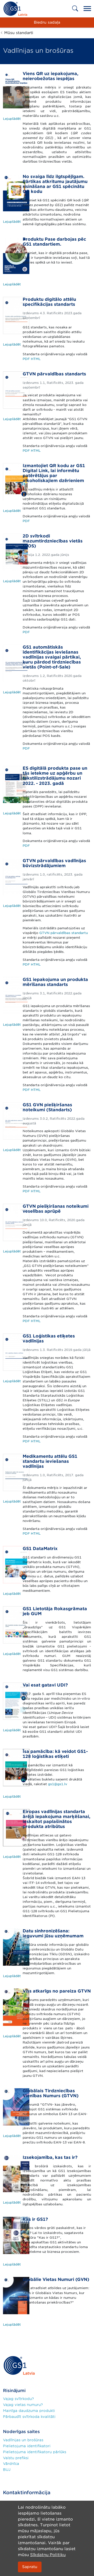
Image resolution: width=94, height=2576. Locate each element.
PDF (26, 359)
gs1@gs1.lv (57, 1784)
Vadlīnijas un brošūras (23, 2440)
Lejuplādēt (12, 119)
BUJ (6, 2470)
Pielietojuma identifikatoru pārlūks (34, 2452)
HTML (36, 359)
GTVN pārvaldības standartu (63, 933)
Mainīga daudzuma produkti (29, 2411)
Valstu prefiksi (16, 2458)
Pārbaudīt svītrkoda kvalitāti (29, 2417)
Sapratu (29, 2566)
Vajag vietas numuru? (23, 2405)
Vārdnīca (11, 2464)
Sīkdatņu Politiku (48, 2554)
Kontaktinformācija (26, 2492)
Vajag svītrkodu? (18, 2399)
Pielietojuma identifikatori (26, 2446)
